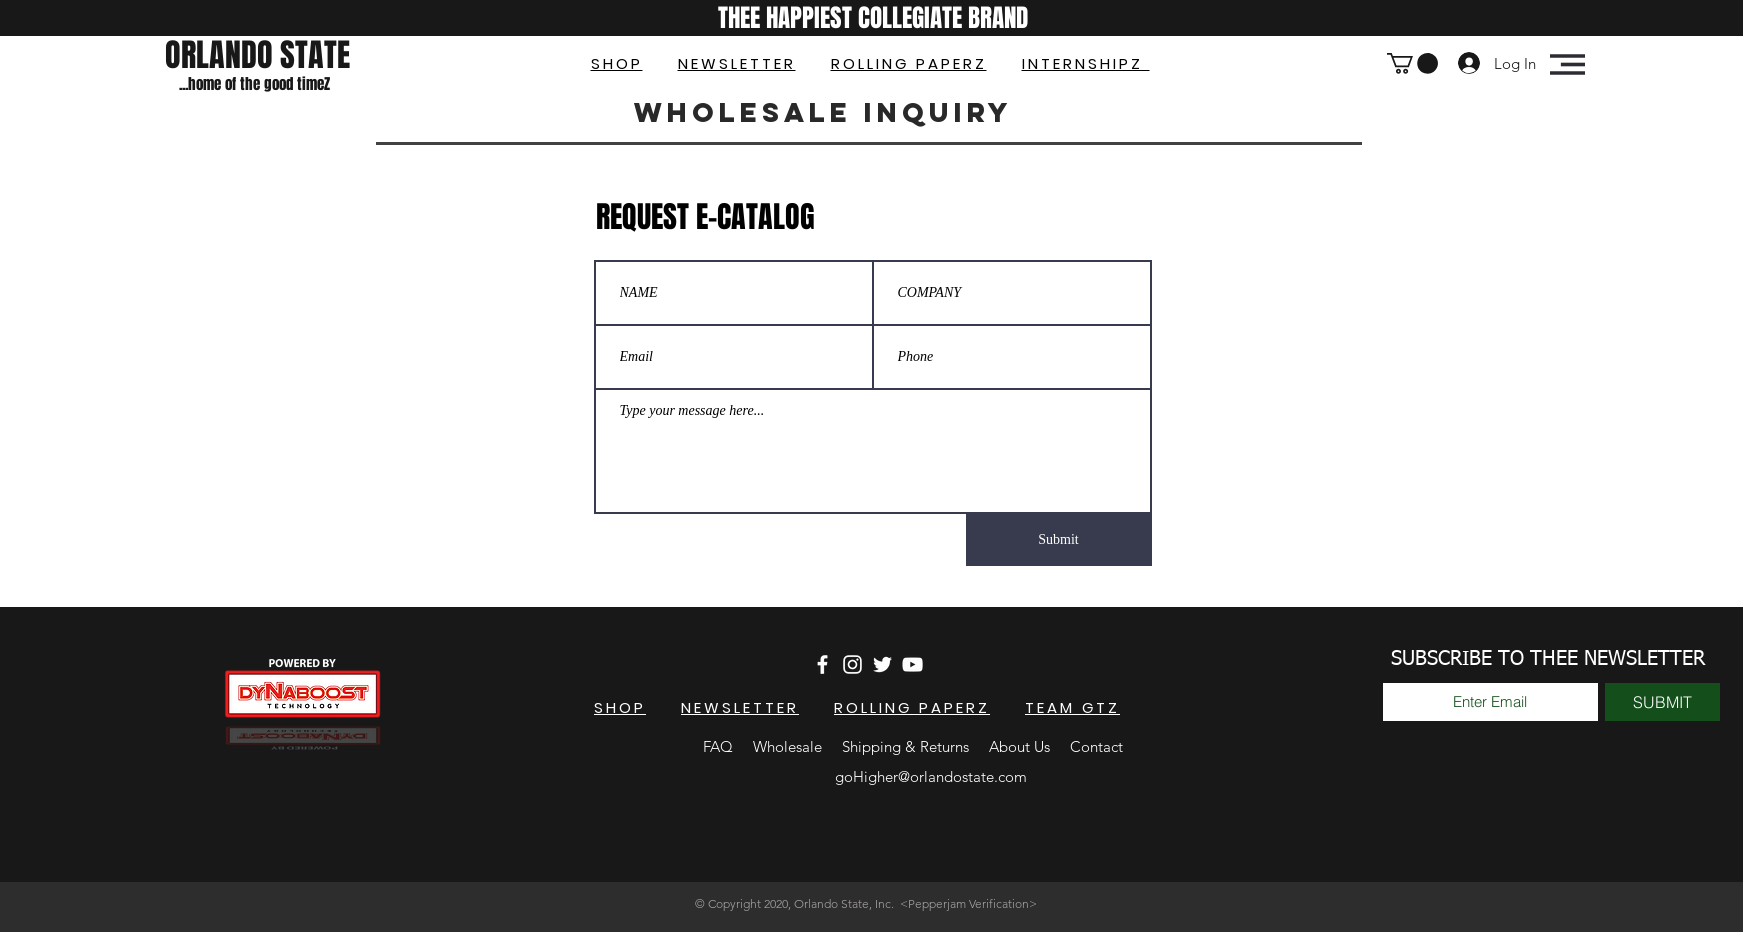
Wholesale (787, 746)
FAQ (718, 746)
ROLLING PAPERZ (909, 63)
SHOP (617, 63)
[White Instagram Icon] (852, 664)
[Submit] (1059, 540)
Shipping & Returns (907, 746)
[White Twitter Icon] (882, 664)
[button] (1412, 63)
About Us (1019, 746)
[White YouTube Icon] (912, 664)
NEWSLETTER (737, 63)
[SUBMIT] (1662, 702)
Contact (1096, 746)
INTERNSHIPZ (1086, 63)
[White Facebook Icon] (822, 664)
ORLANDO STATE (257, 55)
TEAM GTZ (1072, 707)
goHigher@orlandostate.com (931, 776)
